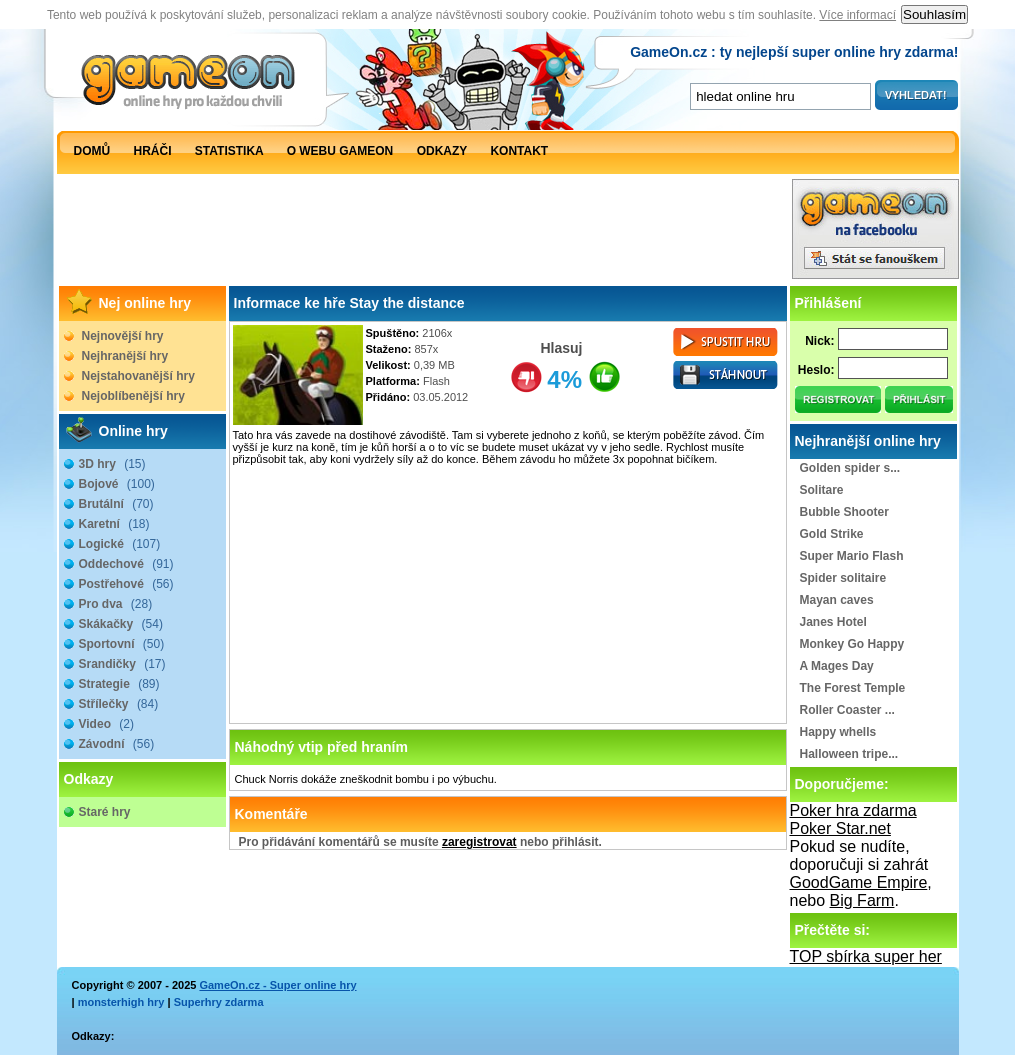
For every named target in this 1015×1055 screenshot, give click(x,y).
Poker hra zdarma (853, 810)
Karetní (114, 524)
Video (106, 724)
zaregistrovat (479, 842)
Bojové (117, 484)
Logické (120, 544)
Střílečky (119, 704)
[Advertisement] (424, 234)
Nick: (819, 341)
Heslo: (816, 370)
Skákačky (121, 624)
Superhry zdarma (219, 1002)
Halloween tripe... (849, 754)
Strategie (119, 684)
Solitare (822, 490)
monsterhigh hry (121, 1002)
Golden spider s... (850, 468)
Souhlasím (934, 14)
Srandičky (122, 664)
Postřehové (126, 584)
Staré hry (105, 812)
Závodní (117, 744)
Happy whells (838, 732)
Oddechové (126, 564)
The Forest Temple (853, 688)
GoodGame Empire (859, 882)
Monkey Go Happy (852, 644)
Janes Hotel (833, 622)
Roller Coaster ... (847, 710)
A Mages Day (837, 666)
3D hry (112, 464)
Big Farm (862, 900)
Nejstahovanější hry (138, 376)
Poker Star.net (840, 828)
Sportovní (122, 644)
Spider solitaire (843, 578)
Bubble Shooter (844, 512)
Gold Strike (832, 534)
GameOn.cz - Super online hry (277, 985)
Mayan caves (837, 600)
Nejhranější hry (125, 356)
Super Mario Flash (852, 556)
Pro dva (116, 604)
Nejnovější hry (123, 336)
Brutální (116, 504)
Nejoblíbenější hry (133, 396)
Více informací (857, 15)
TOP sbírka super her (866, 956)
